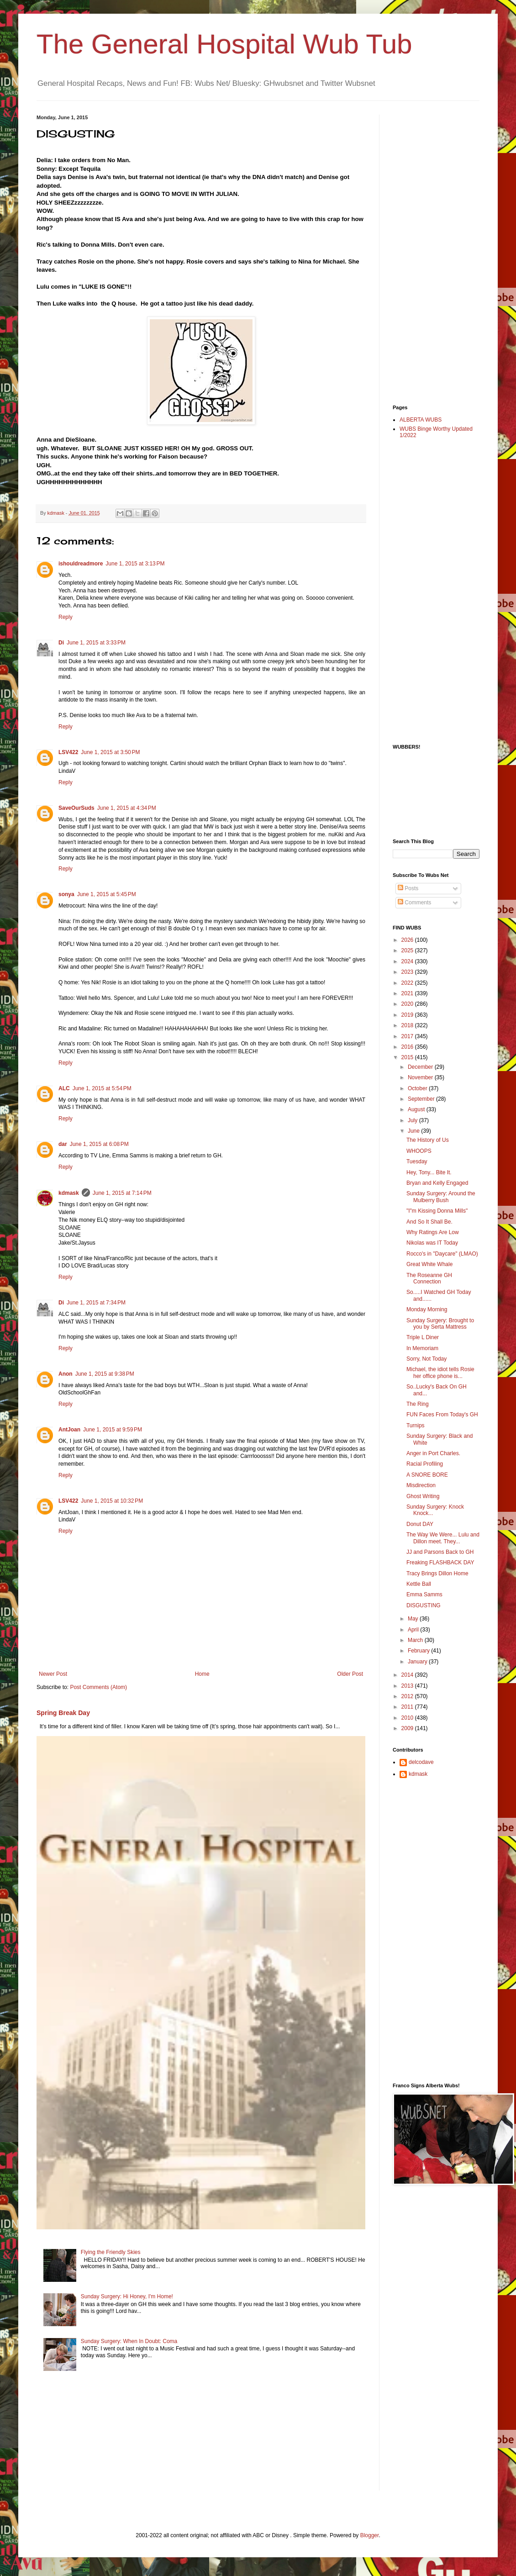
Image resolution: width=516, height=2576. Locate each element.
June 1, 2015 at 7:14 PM (122, 1193)
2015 (408, 1057)
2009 (408, 1728)
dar (62, 1144)
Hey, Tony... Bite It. (429, 1172)
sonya (66, 894)
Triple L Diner (422, 1337)
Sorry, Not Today (426, 1359)
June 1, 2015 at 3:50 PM (110, 752)
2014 (408, 1675)
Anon (65, 1374)
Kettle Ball (418, 1584)
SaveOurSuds (76, 808)
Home (202, 1674)
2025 (408, 950)
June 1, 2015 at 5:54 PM (102, 1088)
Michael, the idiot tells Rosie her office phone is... (440, 1372)
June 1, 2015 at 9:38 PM (104, 1374)
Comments (414, 902)
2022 (408, 983)
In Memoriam (422, 1348)
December (421, 1067)
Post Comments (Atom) (98, 1687)
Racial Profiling (424, 1464)
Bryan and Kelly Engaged (437, 1183)
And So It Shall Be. (429, 1222)
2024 (408, 961)
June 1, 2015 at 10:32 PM (112, 1501)
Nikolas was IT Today (432, 1243)
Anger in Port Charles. (433, 1453)
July (413, 1120)
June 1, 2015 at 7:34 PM (96, 1302)
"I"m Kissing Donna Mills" (437, 1211)
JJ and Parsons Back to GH (440, 1552)
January (418, 1661)
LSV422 (68, 752)
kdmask (68, 1193)
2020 (408, 1004)
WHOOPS (419, 1151)
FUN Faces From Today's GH (442, 1414)
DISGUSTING (423, 1605)
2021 (408, 993)
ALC (64, 1088)
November (421, 1077)
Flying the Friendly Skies (111, 2252)
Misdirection (421, 1485)
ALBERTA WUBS (421, 420)
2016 (408, 1047)
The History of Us (427, 1140)
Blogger (369, 2535)
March (416, 1640)
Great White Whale (429, 1264)
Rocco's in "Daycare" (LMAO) (442, 1254)
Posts (408, 888)
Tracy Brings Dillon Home (437, 1573)
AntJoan (69, 1429)
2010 (408, 1718)
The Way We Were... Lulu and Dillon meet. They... (442, 1537)
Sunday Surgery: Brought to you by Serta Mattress (440, 1323)
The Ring (417, 1404)
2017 (408, 1036)
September (422, 1099)
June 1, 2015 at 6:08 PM (99, 1144)
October (418, 1088)
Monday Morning (426, 1309)
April (414, 1629)
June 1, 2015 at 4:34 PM (126, 808)
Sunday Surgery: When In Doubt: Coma (129, 2341)
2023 (408, 972)
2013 (408, 1686)
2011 (408, 1707)
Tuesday (416, 1161)
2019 (408, 1015)
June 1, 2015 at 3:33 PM (96, 642)
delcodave (421, 1762)
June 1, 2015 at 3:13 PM (134, 563)
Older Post (350, 1674)
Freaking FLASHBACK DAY (440, 1562)
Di (61, 642)
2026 (408, 940)
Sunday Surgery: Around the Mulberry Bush (440, 1196)
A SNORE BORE (427, 1475)
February (419, 1650)
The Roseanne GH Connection (429, 1278)
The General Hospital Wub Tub (224, 44)
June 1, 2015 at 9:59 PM (112, 1429)
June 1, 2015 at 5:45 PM (106, 894)
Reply (65, 617)
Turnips (415, 1425)
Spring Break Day (63, 1712)
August (417, 1109)
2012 (408, 1696)
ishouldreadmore (80, 563)
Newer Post (53, 1674)
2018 (408, 1025)
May (414, 1618)
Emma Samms (424, 1594)
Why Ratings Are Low (432, 1232)
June (414, 1131)
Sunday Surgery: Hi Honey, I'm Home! (127, 2296)
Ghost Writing (422, 1496)
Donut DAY (419, 1524)
